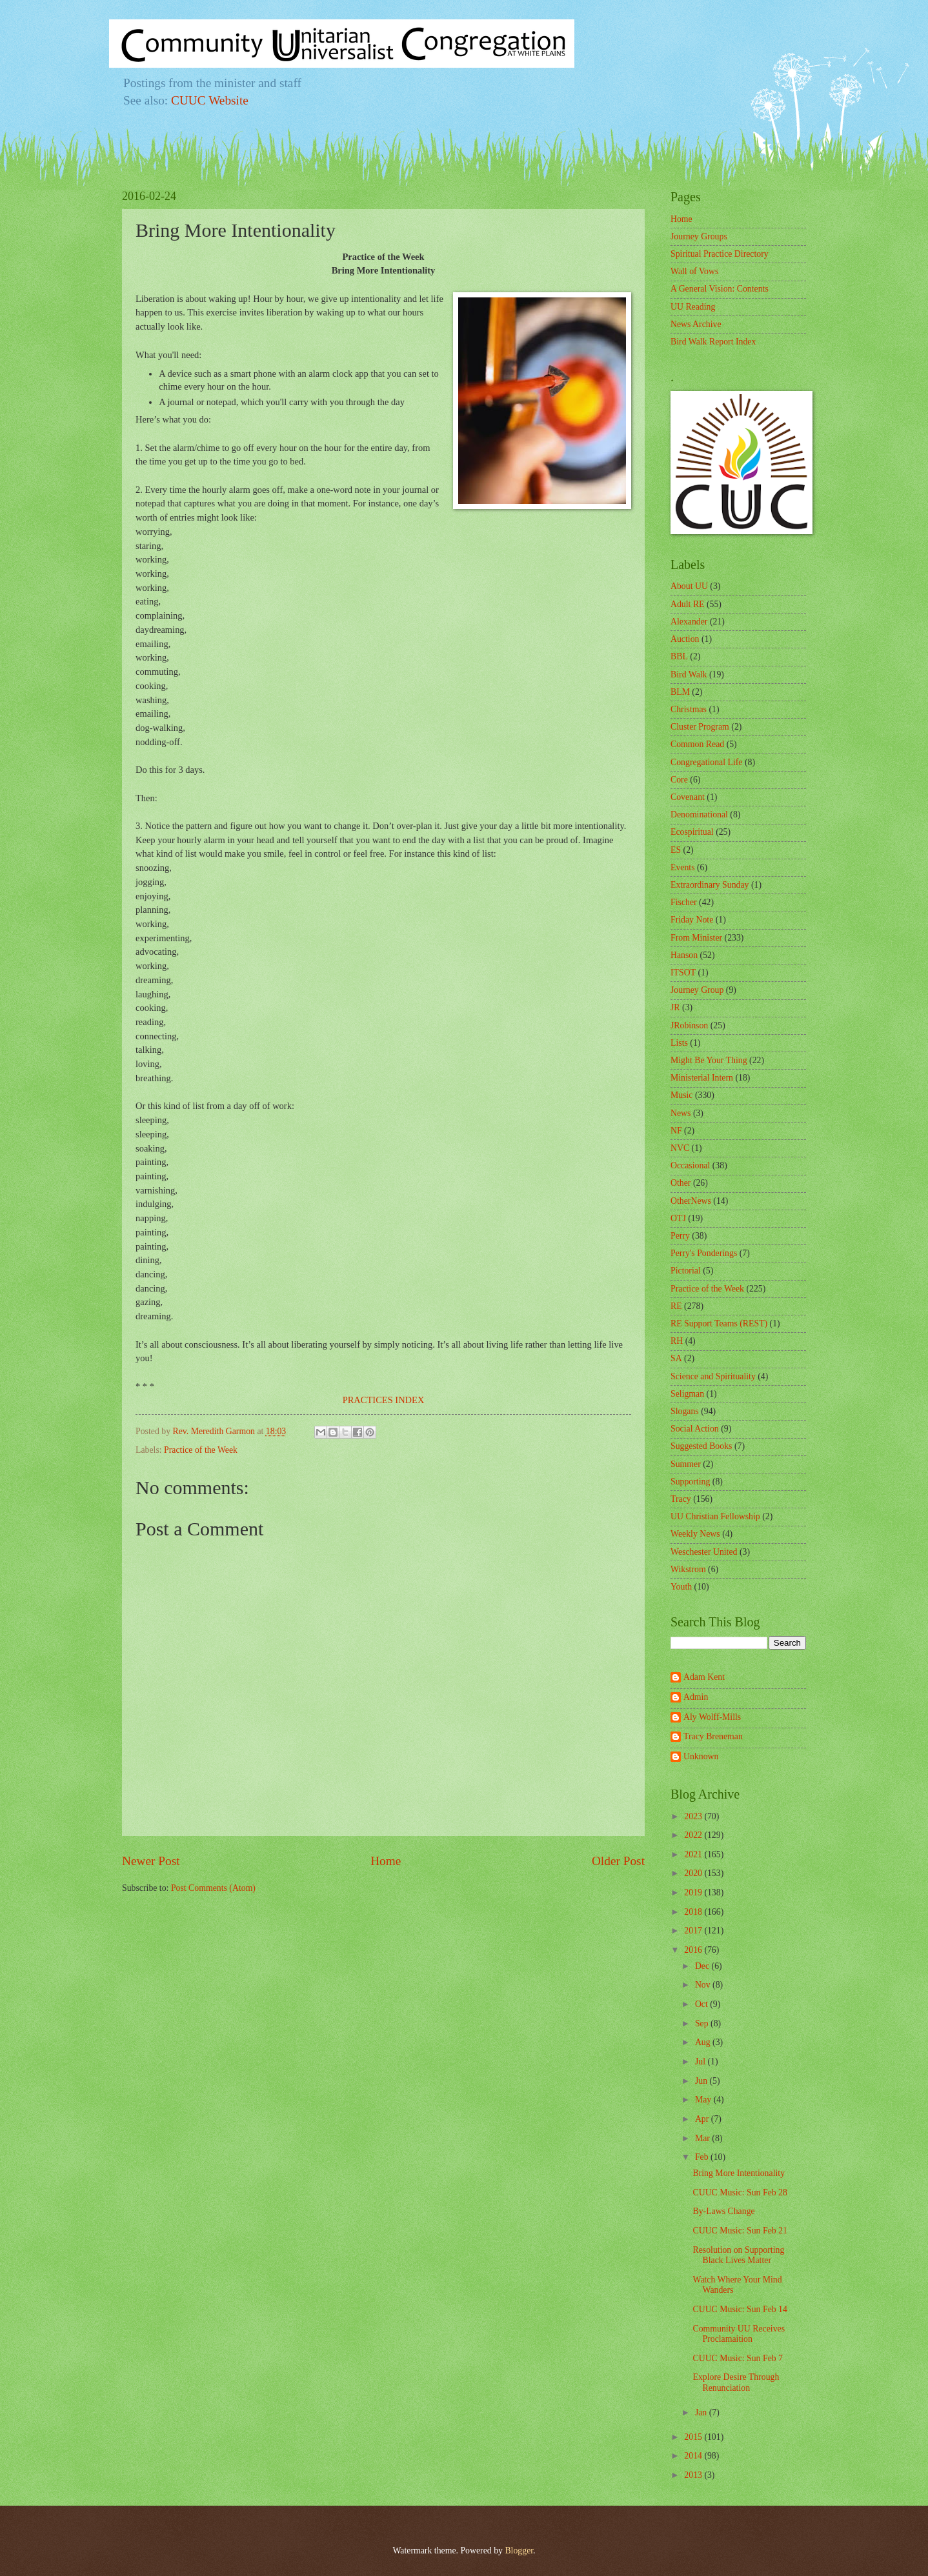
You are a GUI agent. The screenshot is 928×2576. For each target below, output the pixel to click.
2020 (694, 1873)
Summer (686, 1464)
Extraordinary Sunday (710, 885)
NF (676, 1130)
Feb (703, 2157)
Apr (703, 2119)
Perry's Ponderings (704, 1253)
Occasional (690, 1165)
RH (677, 1341)
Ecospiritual (692, 832)
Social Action (695, 1428)
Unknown (700, 1756)
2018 (694, 1912)
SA (676, 1358)
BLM (680, 692)
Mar (703, 2138)
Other (681, 1183)
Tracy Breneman (713, 1736)
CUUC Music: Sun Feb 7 (737, 2358)
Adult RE (688, 604)
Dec (703, 1966)
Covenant (688, 797)
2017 (694, 1930)
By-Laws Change (723, 2211)
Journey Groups (699, 236)
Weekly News (695, 1534)
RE (676, 1306)
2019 (694, 1892)
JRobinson (689, 1025)
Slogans (685, 1411)
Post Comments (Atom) (213, 1888)
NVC (680, 1148)
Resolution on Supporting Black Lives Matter (738, 2255)
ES (676, 850)
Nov (703, 1985)
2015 (694, 2437)
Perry (680, 1236)
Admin (695, 1697)
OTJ (678, 1218)
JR (675, 1007)
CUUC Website (209, 100)
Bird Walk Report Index (713, 341)
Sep (703, 2023)
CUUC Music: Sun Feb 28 (739, 2192)
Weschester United (704, 1552)
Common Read (697, 744)
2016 (694, 1950)
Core (679, 779)
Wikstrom (688, 1569)
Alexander (689, 621)
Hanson (684, 955)
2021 (694, 1854)
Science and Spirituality (713, 1376)
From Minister (696, 938)
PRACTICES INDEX (384, 1400)
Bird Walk (689, 674)
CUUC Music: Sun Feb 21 (739, 2230)
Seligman (687, 1394)
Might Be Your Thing (709, 1060)
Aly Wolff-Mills (712, 1717)
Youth (681, 1587)
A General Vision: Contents (720, 289)
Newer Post (151, 1861)
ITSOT (683, 972)
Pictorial (686, 1270)
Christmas (689, 709)
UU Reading (693, 307)
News (681, 1113)
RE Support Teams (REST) (719, 1323)
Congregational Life (707, 762)
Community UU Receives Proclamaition (738, 2334)
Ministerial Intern (702, 1078)
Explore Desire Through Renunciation (735, 2382)
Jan (702, 2412)
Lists (679, 1043)
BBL (679, 656)
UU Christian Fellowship (715, 1516)
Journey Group (697, 990)
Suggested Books (701, 1446)
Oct (702, 2004)
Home (385, 1861)
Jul (701, 2061)
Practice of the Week (200, 1450)
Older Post (618, 1861)
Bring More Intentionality (738, 2173)
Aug (703, 2042)
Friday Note (692, 919)
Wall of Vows (694, 271)
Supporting (690, 1481)
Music (682, 1095)
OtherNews (691, 1201)
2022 (694, 1835)
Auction (685, 639)
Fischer (684, 902)
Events (683, 867)
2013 (694, 2475)
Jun (702, 2081)
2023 (694, 1816)
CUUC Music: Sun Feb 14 (739, 2309)
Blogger (519, 2550)
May (704, 2099)
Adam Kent (704, 1677)
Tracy (681, 1499)
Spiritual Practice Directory (720, 254)
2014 (694, 2456)
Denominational (699, 814)
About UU (689, 586)
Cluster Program (700, 727)
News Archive (696, 324)
